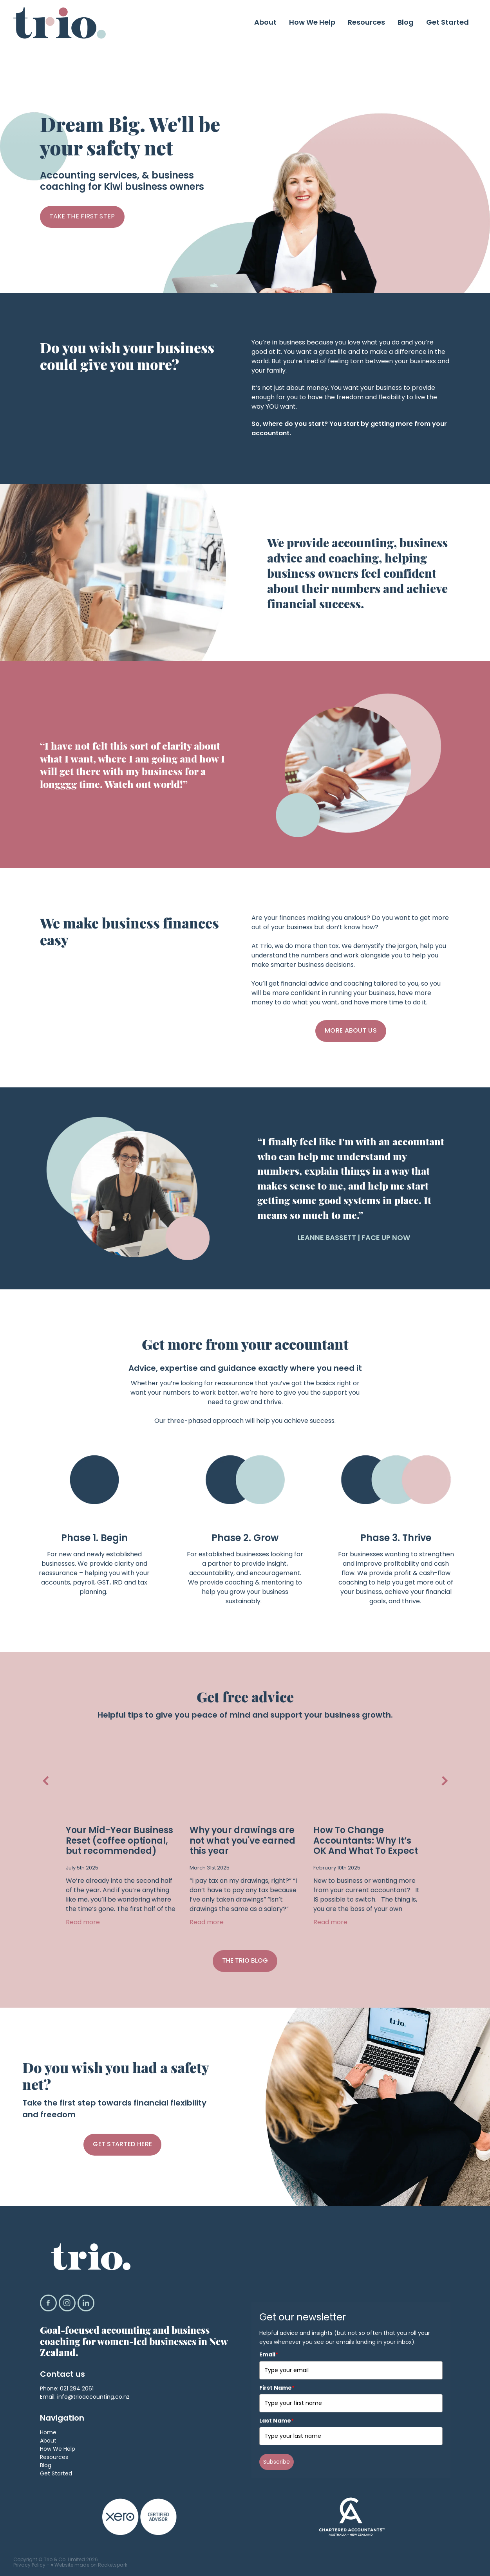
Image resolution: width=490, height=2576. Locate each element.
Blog (406, 23)
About (265, 23)
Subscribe (276, 2462)
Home (48, 2433)
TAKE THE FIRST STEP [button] (82, 217)
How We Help (312, 23)
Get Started (447, 23)
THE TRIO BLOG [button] (245, 1962)
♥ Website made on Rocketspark (89, 2566)
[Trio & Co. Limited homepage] (59, 23)
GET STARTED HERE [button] (122, 2145)
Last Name (276, 2421)
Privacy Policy (29, 2566)
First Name (277, 2388)
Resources (366, 23)
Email (268, 2355)
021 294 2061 (77, 2389)
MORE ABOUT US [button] (351, 1031)
